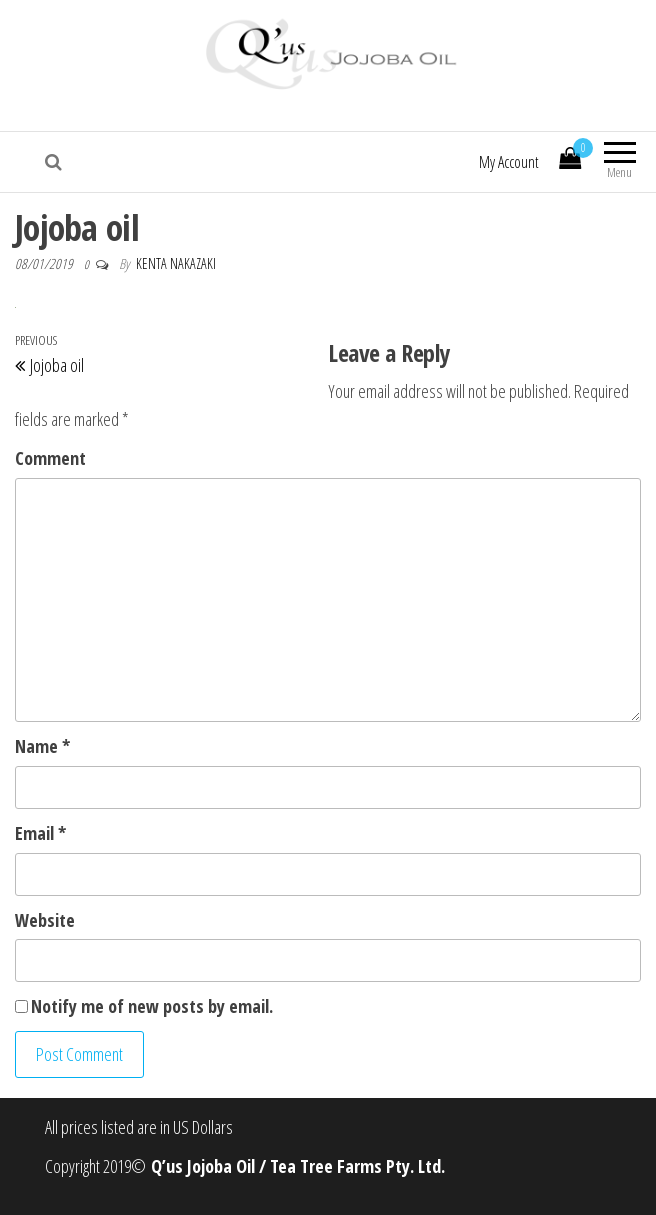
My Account (509, 162)
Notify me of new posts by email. (152, 1006)
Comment (50, 458)
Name (42, 746)
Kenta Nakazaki (176, 263)
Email (40, 833)
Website (45, 920)
